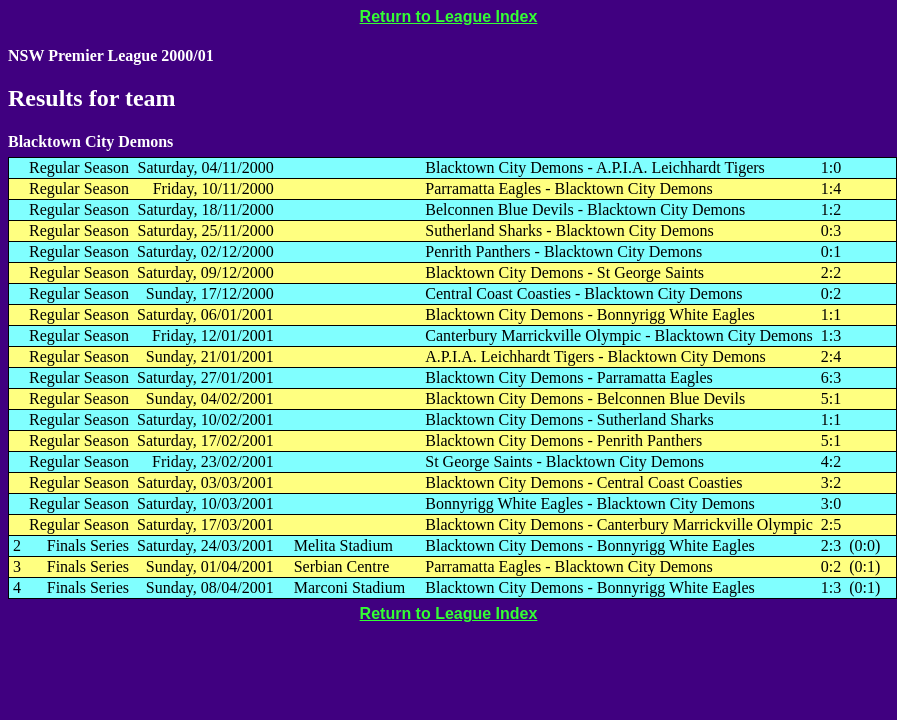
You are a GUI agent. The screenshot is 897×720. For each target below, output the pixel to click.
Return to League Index (449, 16)
